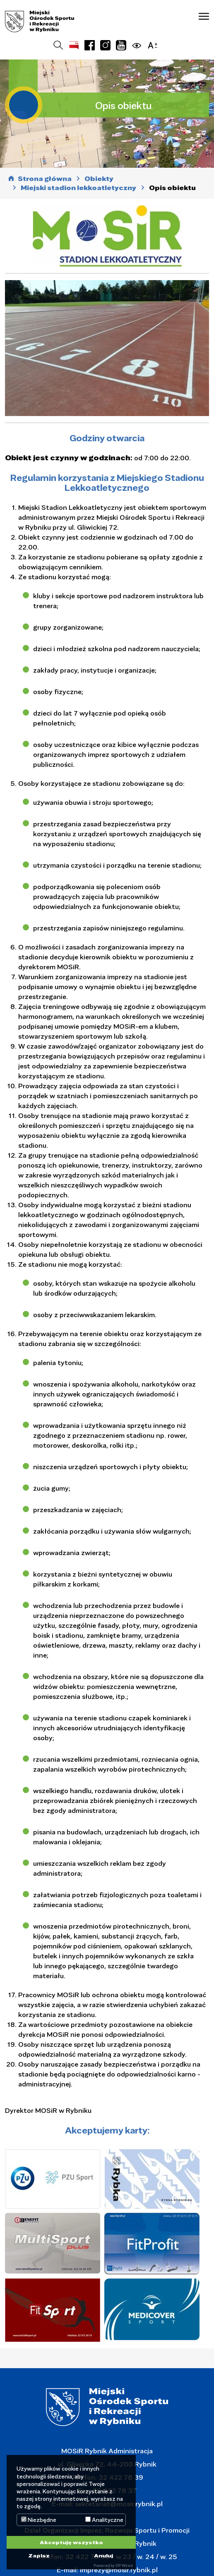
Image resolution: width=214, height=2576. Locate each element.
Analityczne (104, 2520)
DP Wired (123, 2565)
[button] (204, 16)
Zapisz (39, 2555)
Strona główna (45, 178)
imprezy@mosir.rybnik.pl (118, 2570)
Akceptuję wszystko (71, 2542)
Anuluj (103, 2555)
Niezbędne (38, 2520)
